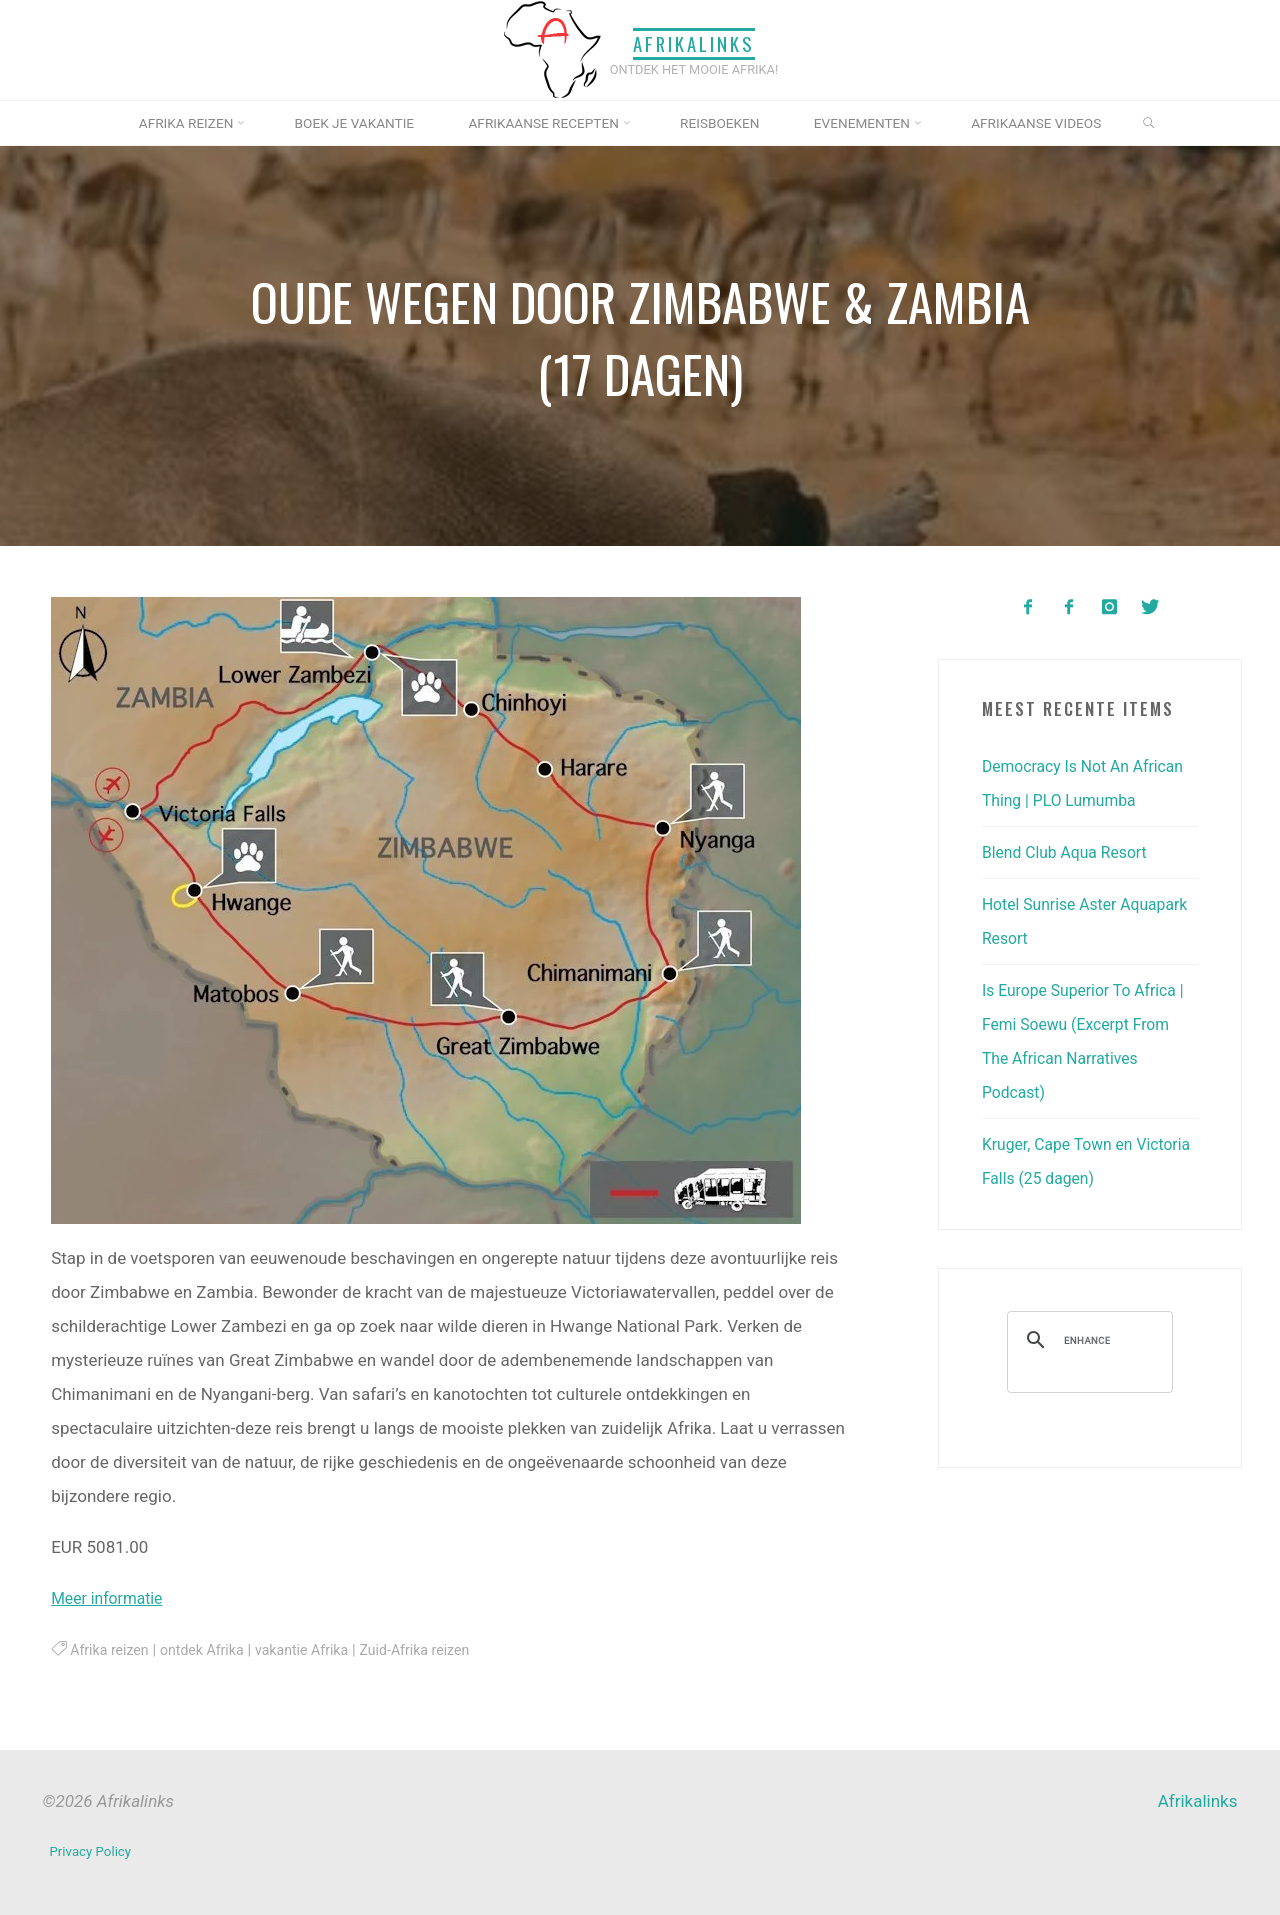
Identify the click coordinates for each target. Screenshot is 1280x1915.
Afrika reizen (112, 1650)
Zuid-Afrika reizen (440, 1650)
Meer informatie (111, 1598)
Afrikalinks (694, 43)
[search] (1087, 1374)
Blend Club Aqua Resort (1071, 886)
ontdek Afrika (211, 1650)
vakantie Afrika (318, 1650)
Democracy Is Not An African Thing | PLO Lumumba (1061, 800)
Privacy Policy (93, 1849)
